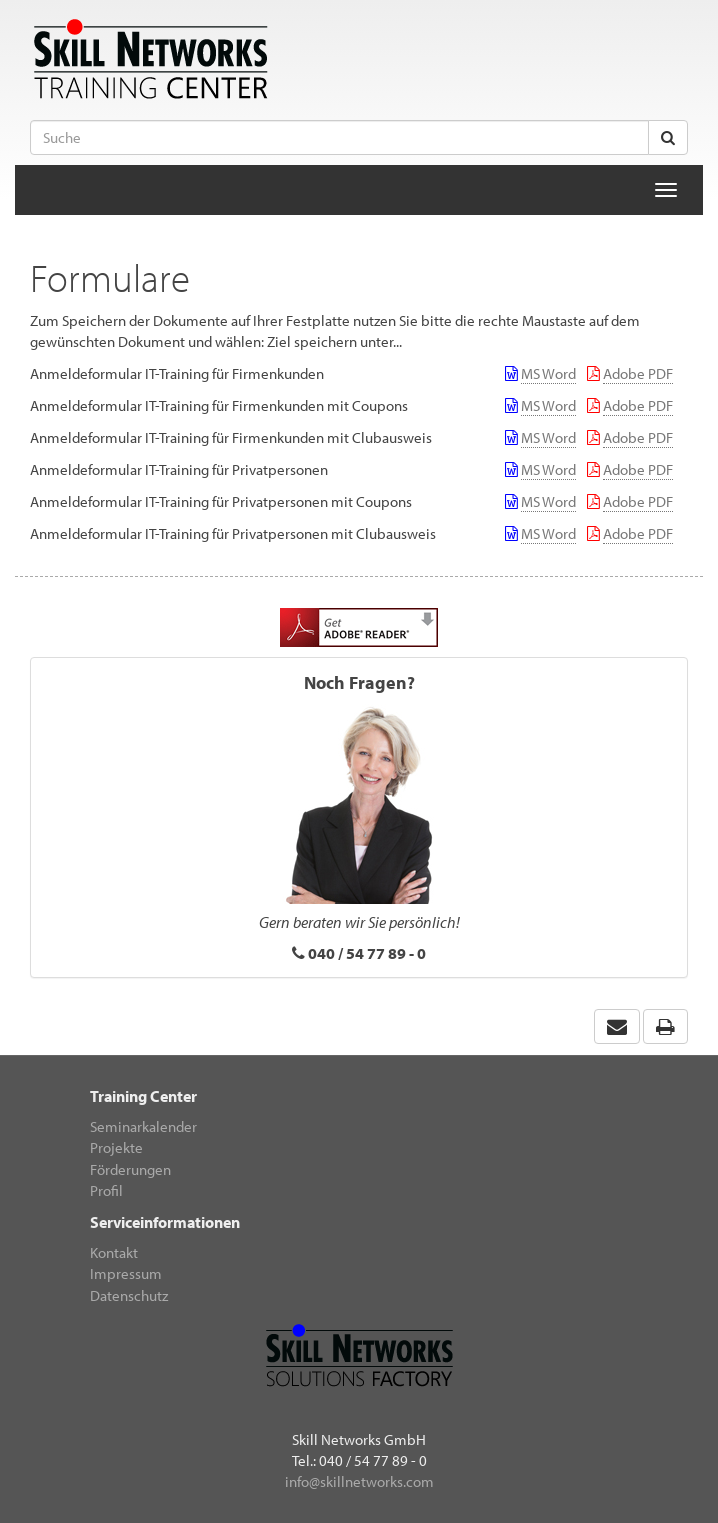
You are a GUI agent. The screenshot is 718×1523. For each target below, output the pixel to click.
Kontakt (114, 1252)
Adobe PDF (638, 373)
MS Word (548, 373)
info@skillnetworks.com (359, 1481)
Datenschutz (129, 1295)
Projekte (116, 1147)
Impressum (126, 1273)
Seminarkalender (143, 1126)
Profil (106, 1190)
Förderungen (130, 1169)
